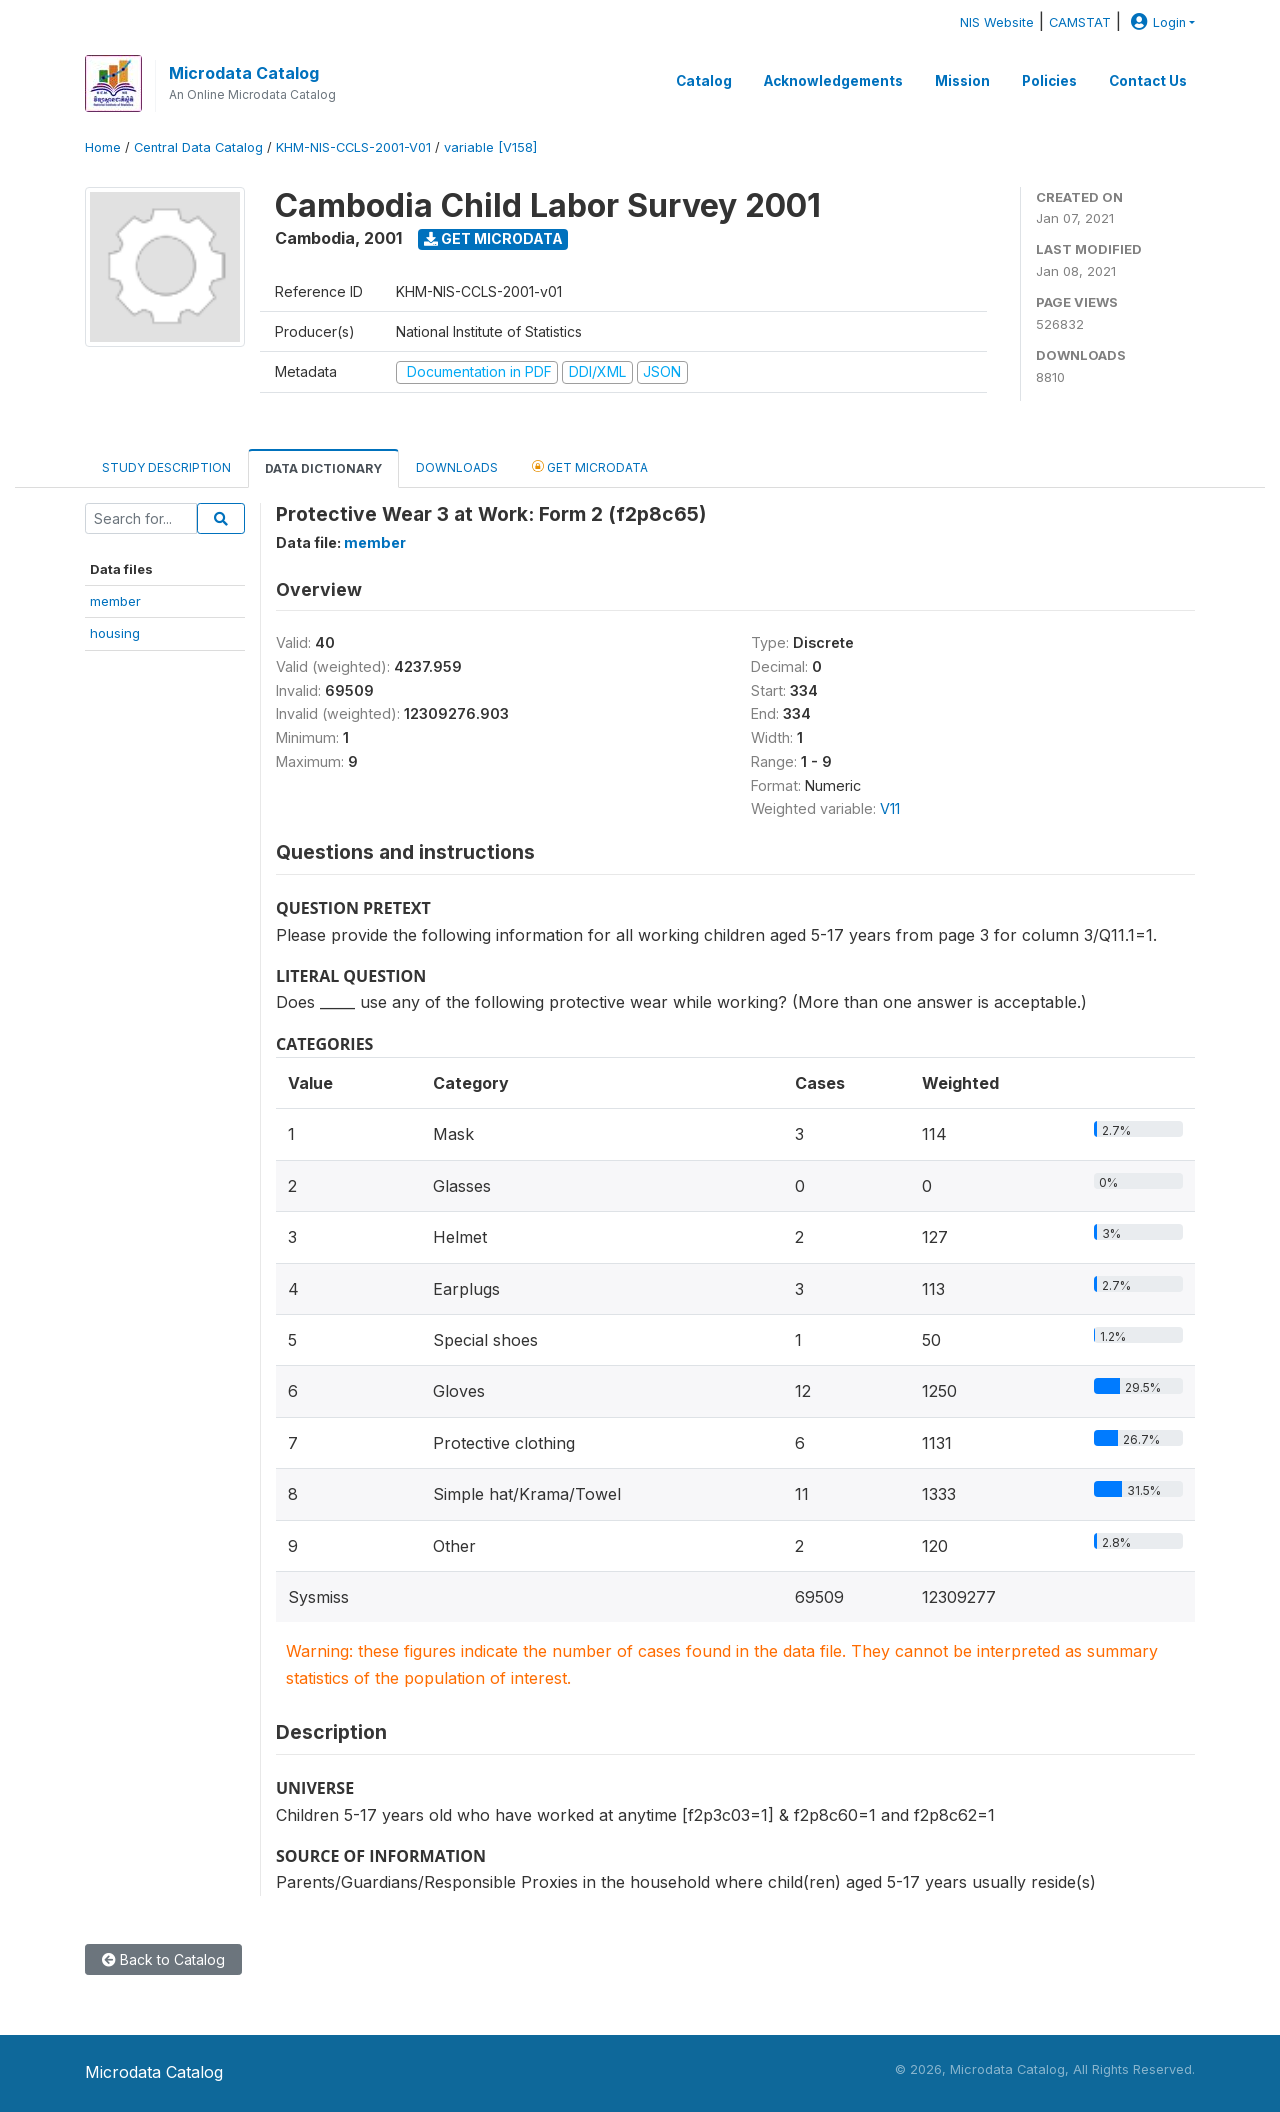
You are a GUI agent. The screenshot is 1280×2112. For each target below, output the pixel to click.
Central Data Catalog (198, 147)
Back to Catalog (163, 1959)
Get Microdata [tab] (590, 466)
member (115, 601)
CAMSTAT (1080, 22)
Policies (1049, 81)
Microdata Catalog (244, 73)
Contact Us (1148, 81)
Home (103, 147)
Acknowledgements (833, 81)
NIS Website (997, 22)
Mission (962, 81)
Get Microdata (493, 238)
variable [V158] (490, 147)
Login (1156, 22)
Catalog (704, 81)
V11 (890, 808)
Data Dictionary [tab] (323, 468)
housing (115, 633)
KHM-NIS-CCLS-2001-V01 (353, 147)
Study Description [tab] (166, 467)
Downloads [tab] (457, 467)
